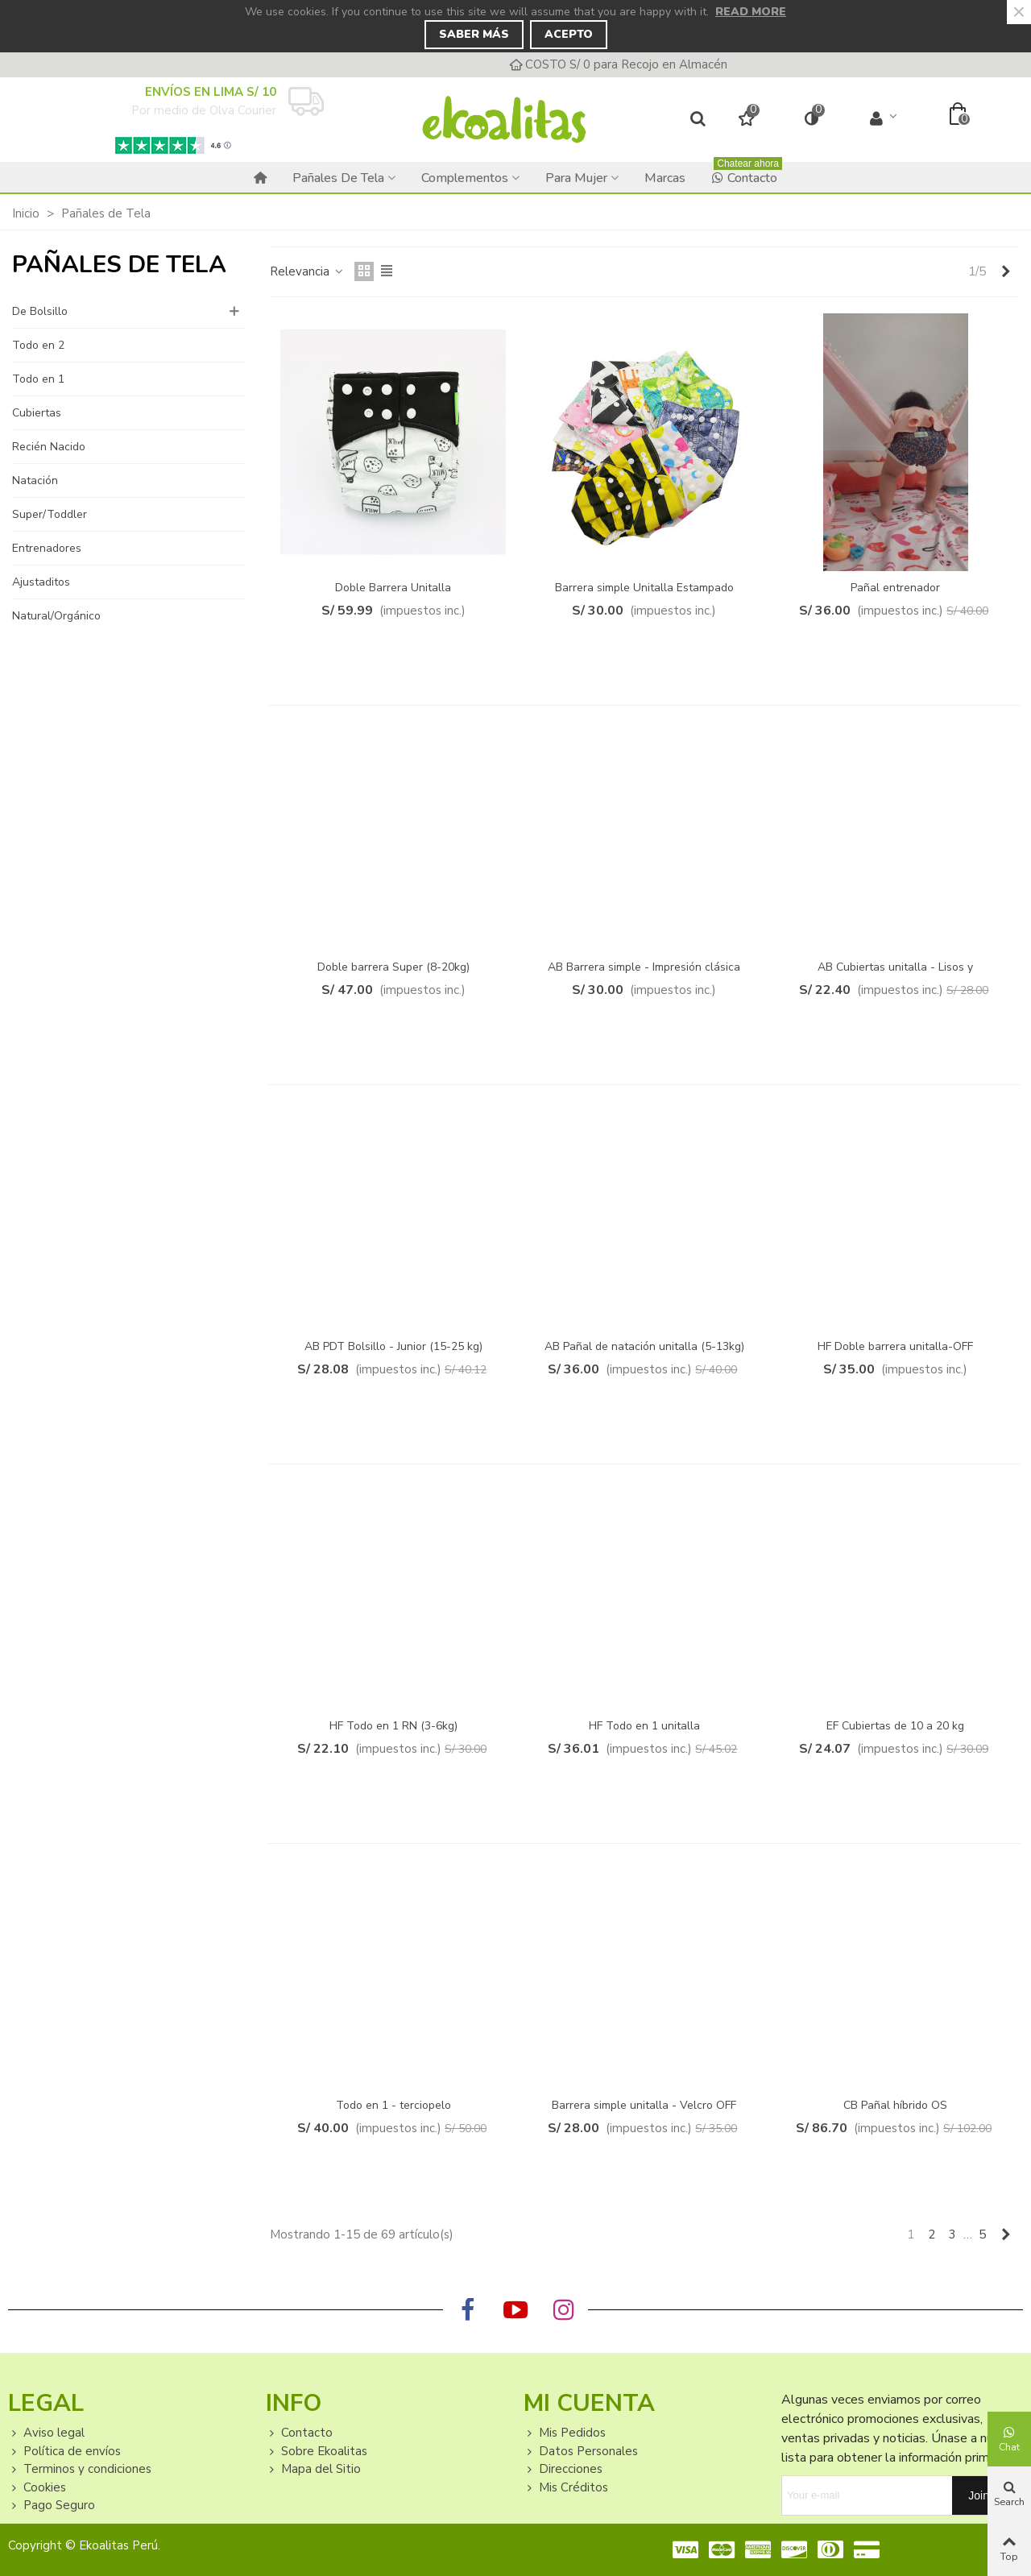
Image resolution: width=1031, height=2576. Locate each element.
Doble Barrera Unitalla (393, 587)
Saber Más (474, 34)
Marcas (664, 178)
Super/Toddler (49, 514)
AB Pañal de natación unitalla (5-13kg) (644, 1346)
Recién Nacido (48, 446)
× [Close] (1018, 12)
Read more (750, 11)
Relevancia (307, 271)
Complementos (464, 178)
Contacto (746, 174)
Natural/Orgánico (56, 615)
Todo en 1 (38, 379)
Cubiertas (36, 412)
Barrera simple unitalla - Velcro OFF (644, 2105)
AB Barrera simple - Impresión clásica (644, 967)
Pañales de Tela (338, 178)
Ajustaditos (41, 582)
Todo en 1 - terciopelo (393, 2105)
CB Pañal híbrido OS (895, 2105)
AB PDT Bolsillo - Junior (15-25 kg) (393, 1346)
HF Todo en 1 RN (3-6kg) (393, 1725)
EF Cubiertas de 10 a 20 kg (895, 1725)
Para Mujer (576, 178)
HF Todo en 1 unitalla (644, 1725)
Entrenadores (46, 548)
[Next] (1005, 271)
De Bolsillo (40, 311)
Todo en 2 (38, 345)
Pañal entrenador (895, 587)
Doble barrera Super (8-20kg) (393, 967)
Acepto (568, 34)
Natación (35, 480)
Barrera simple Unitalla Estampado (644, 587)
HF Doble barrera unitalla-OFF (895, 1346)
